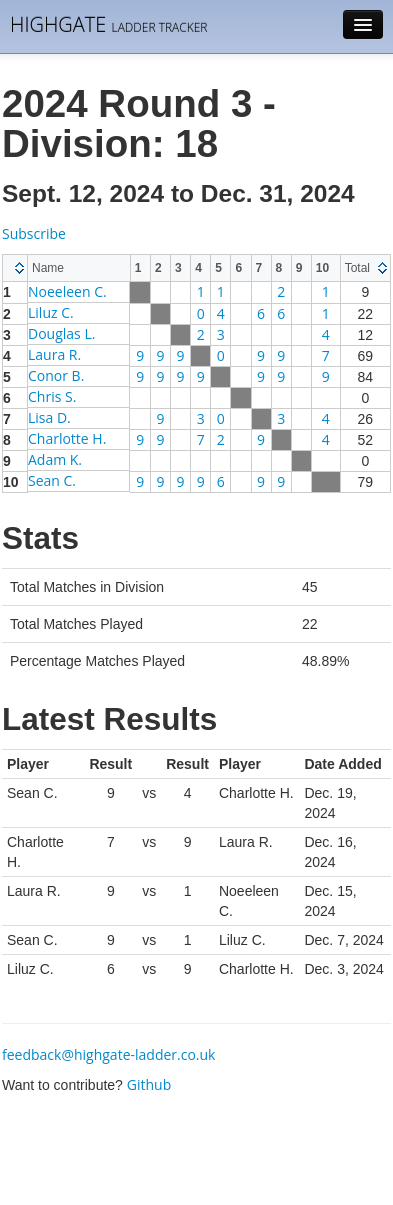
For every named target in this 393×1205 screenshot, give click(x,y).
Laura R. (54, 354)
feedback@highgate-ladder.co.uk (108, 1054)
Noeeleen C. (67, 291)
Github (149, 1084)
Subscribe (34, 233)
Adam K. (55, 459)
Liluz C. (51, 312)
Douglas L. (61, 333)
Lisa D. (49, 417)
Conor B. (56, 375)
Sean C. (52, 480)
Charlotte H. (67, 438)
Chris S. (52, 396)
